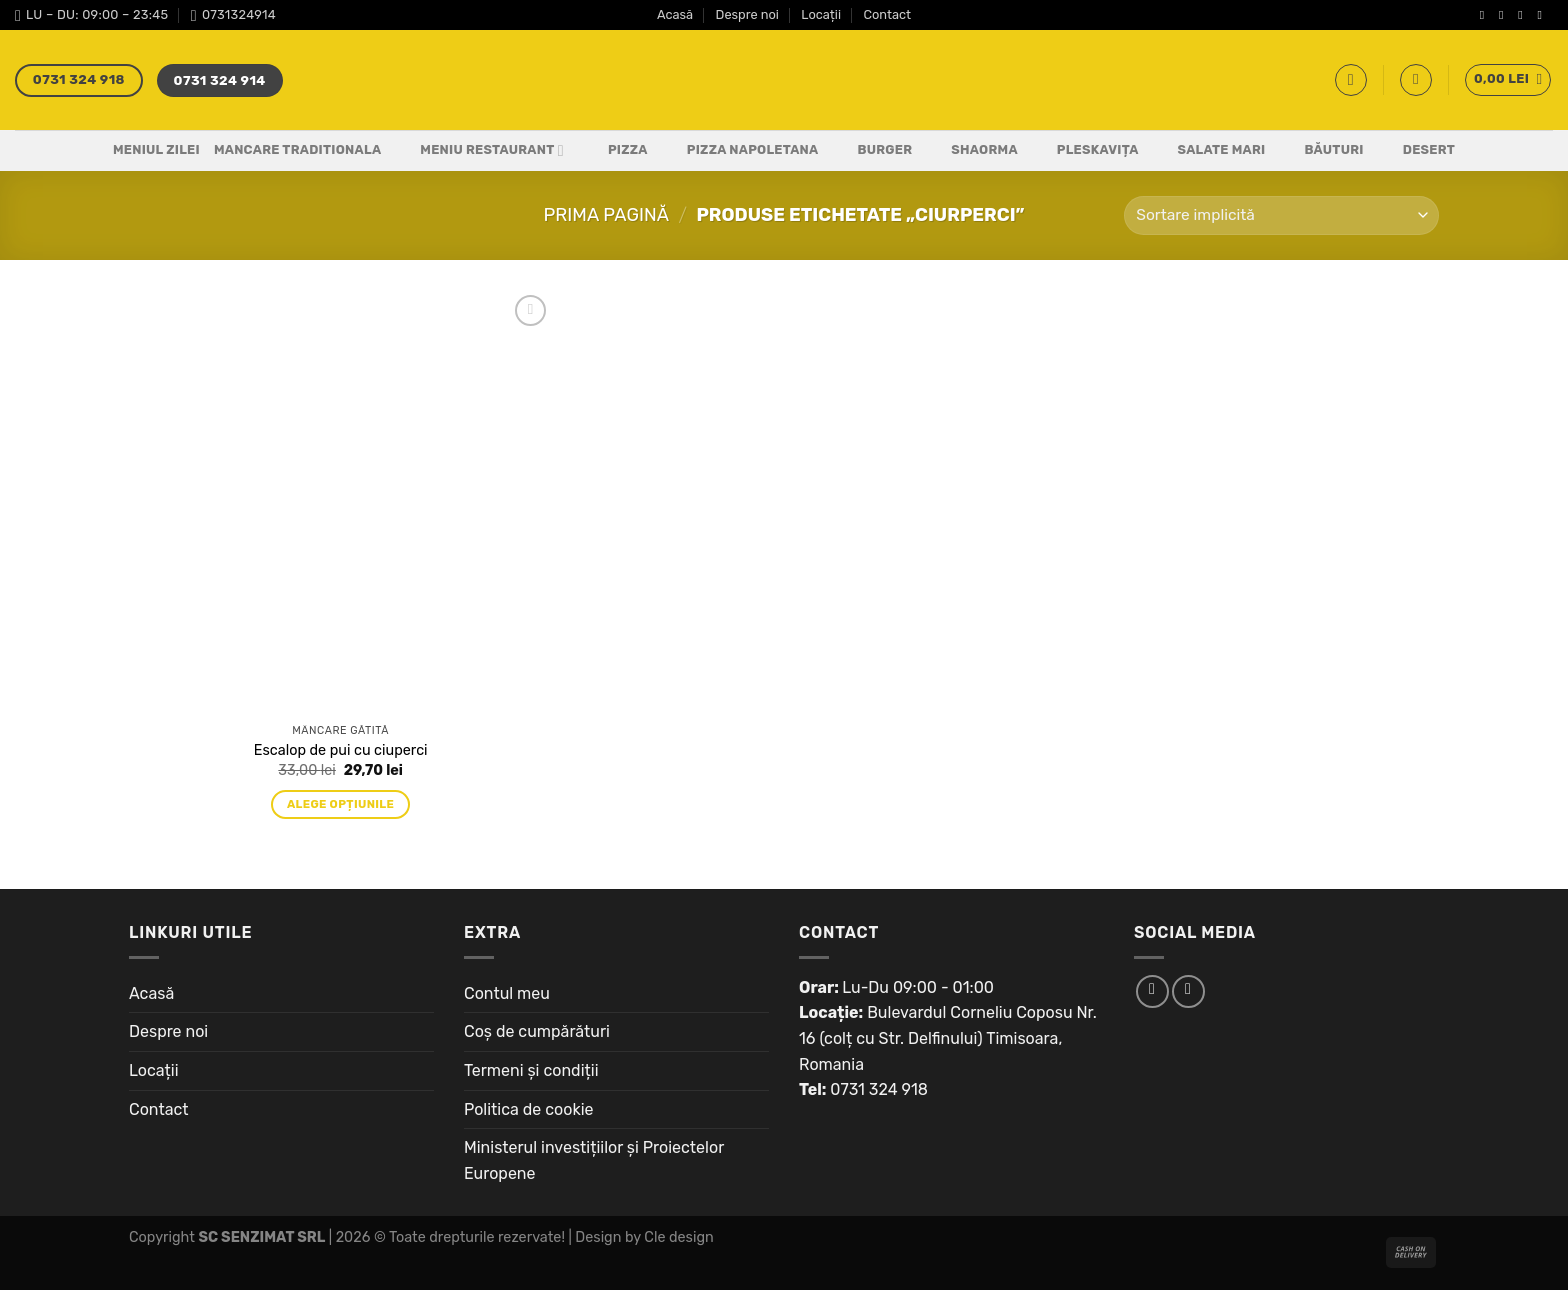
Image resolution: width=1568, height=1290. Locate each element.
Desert (1416, 151)
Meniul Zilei (156, 149)
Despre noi (747, 14)
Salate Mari (1209, 151)
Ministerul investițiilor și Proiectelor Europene (594, 1160)
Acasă (675, 14)
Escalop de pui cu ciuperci (341, 750)
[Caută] (1351, 80)
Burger (872, 151)
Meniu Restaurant (479, 151)
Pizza (615, 151)
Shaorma (971, 151)
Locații (821, 14)
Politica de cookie (529, 1109)
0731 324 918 (879, 1089)
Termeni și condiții (531, 1070)
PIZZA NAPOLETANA (740, 151)
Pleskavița (1085, 151)
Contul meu (507, 993)
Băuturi (1321, 151)
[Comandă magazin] (1281, 215)
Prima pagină (606, 215)
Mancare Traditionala (297, 149)
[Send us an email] (1543, 15)
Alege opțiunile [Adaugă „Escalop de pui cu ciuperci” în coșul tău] (340, 804)
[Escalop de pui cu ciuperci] (341, 502)
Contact (887, 14)
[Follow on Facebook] (1486, 15)
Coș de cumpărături (537, 1031)
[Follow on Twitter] (1524, 15)
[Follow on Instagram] (1505, 15)
